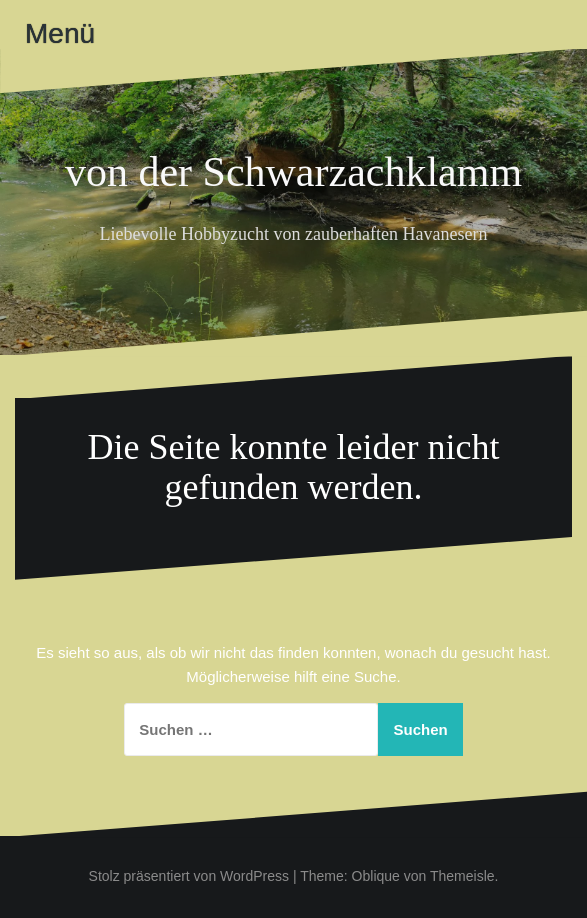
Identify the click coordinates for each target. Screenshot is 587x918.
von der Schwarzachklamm (293, 172)
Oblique (376, 876)
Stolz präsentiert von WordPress (189, 876)
